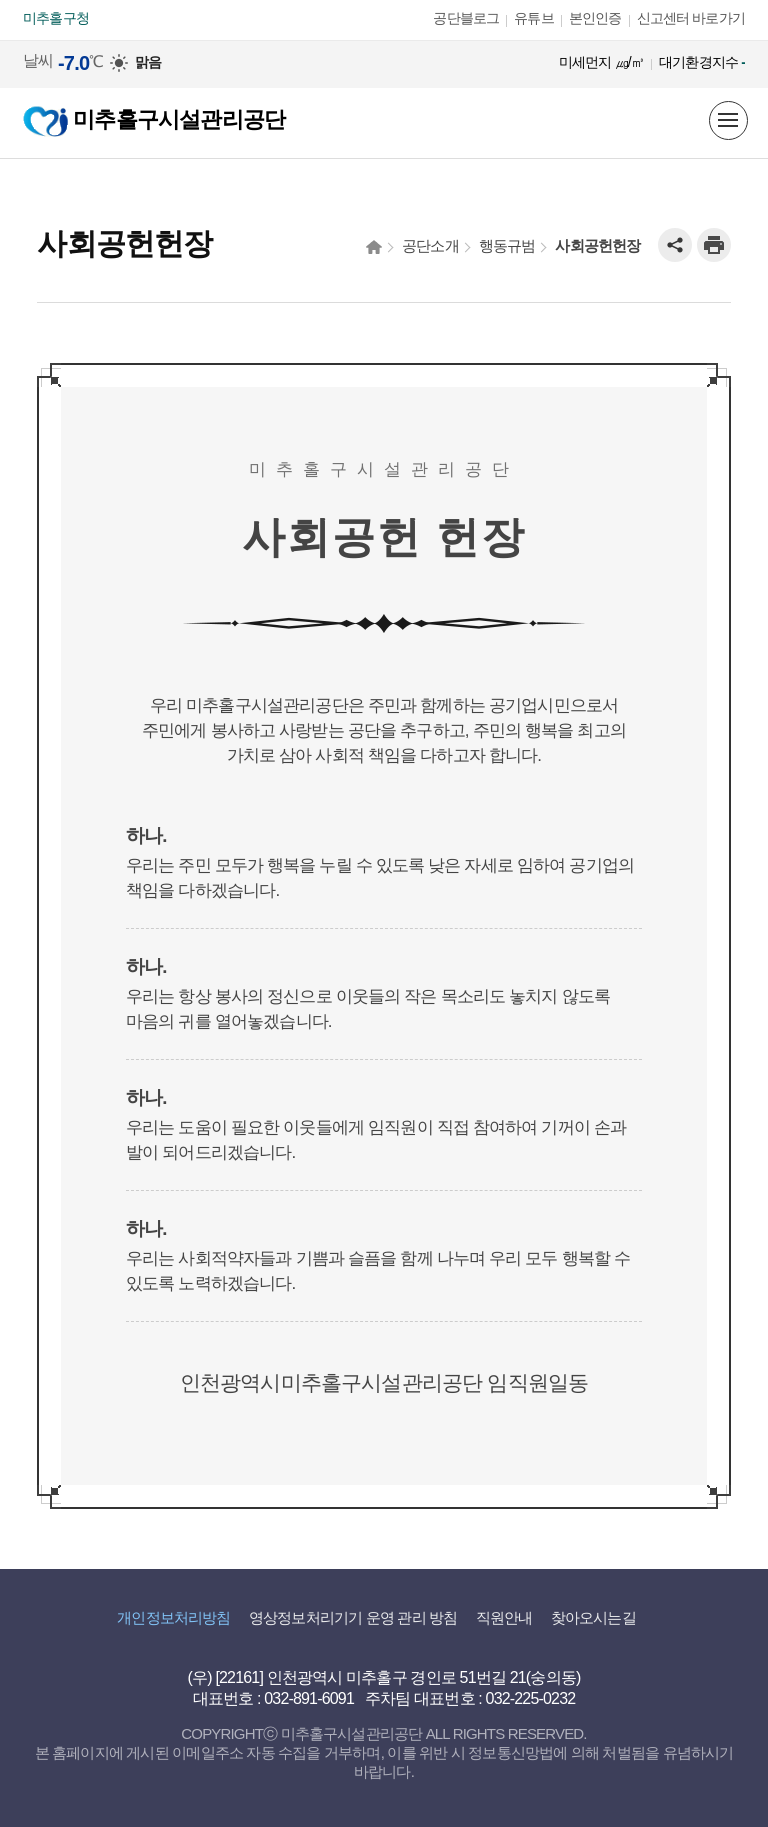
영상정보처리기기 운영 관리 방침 (353, 1617)
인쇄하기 (714, 245)
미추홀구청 (56, 18)
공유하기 (675, 245)
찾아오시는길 (593, 1617)
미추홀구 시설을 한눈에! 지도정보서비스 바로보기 (683, 120)
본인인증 (595, 18)
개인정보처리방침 (173, 1617)
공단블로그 (466, 18)
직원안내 (504, 1617)
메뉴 (728, 120)
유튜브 (534, 18)
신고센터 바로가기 (691, 18)
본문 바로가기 (44, 0)
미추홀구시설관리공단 (154, 119)
